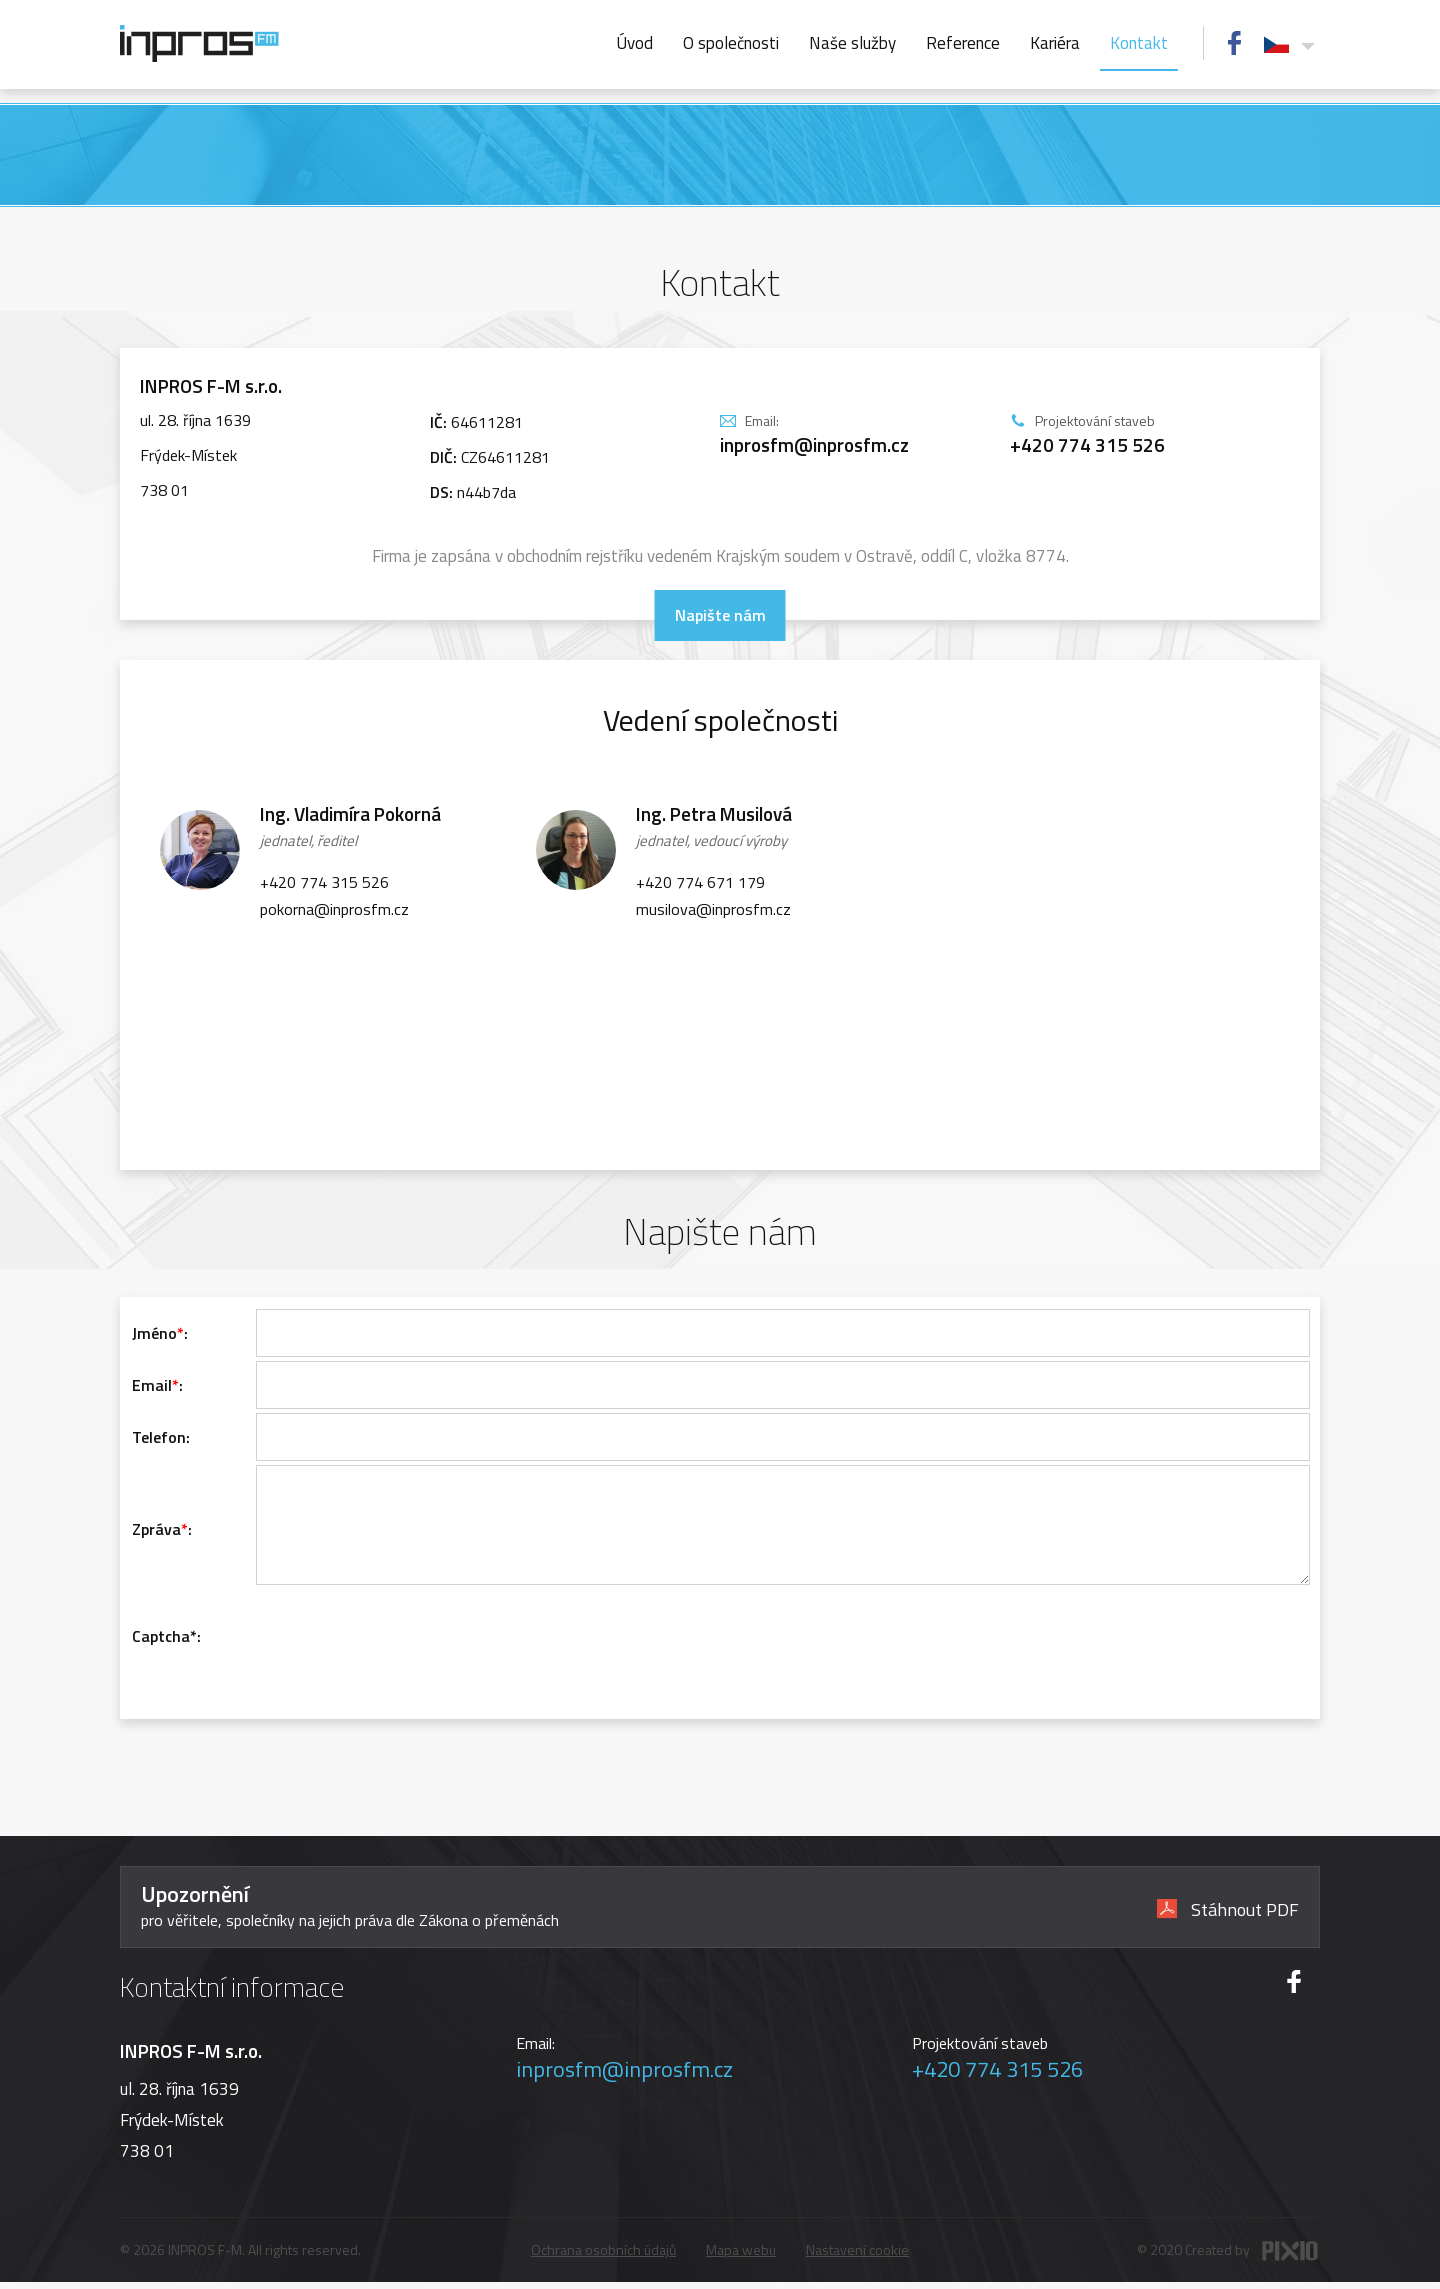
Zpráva (156, 1539)
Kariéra (1055, 43)
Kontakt (1139, 43)
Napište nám (720, 615)
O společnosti (731, 43)
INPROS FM (199, 43)
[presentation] (408, 1656)
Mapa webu (741, 2256)
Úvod (634, 43)
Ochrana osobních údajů (603, 2256)
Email (152, 1385)
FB (1234, 43)
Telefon (159, 1437)
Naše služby (852, 43)
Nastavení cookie (857, 2256)
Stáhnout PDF (1228, 1914)
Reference (963, 43)
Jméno (154, 1333)
